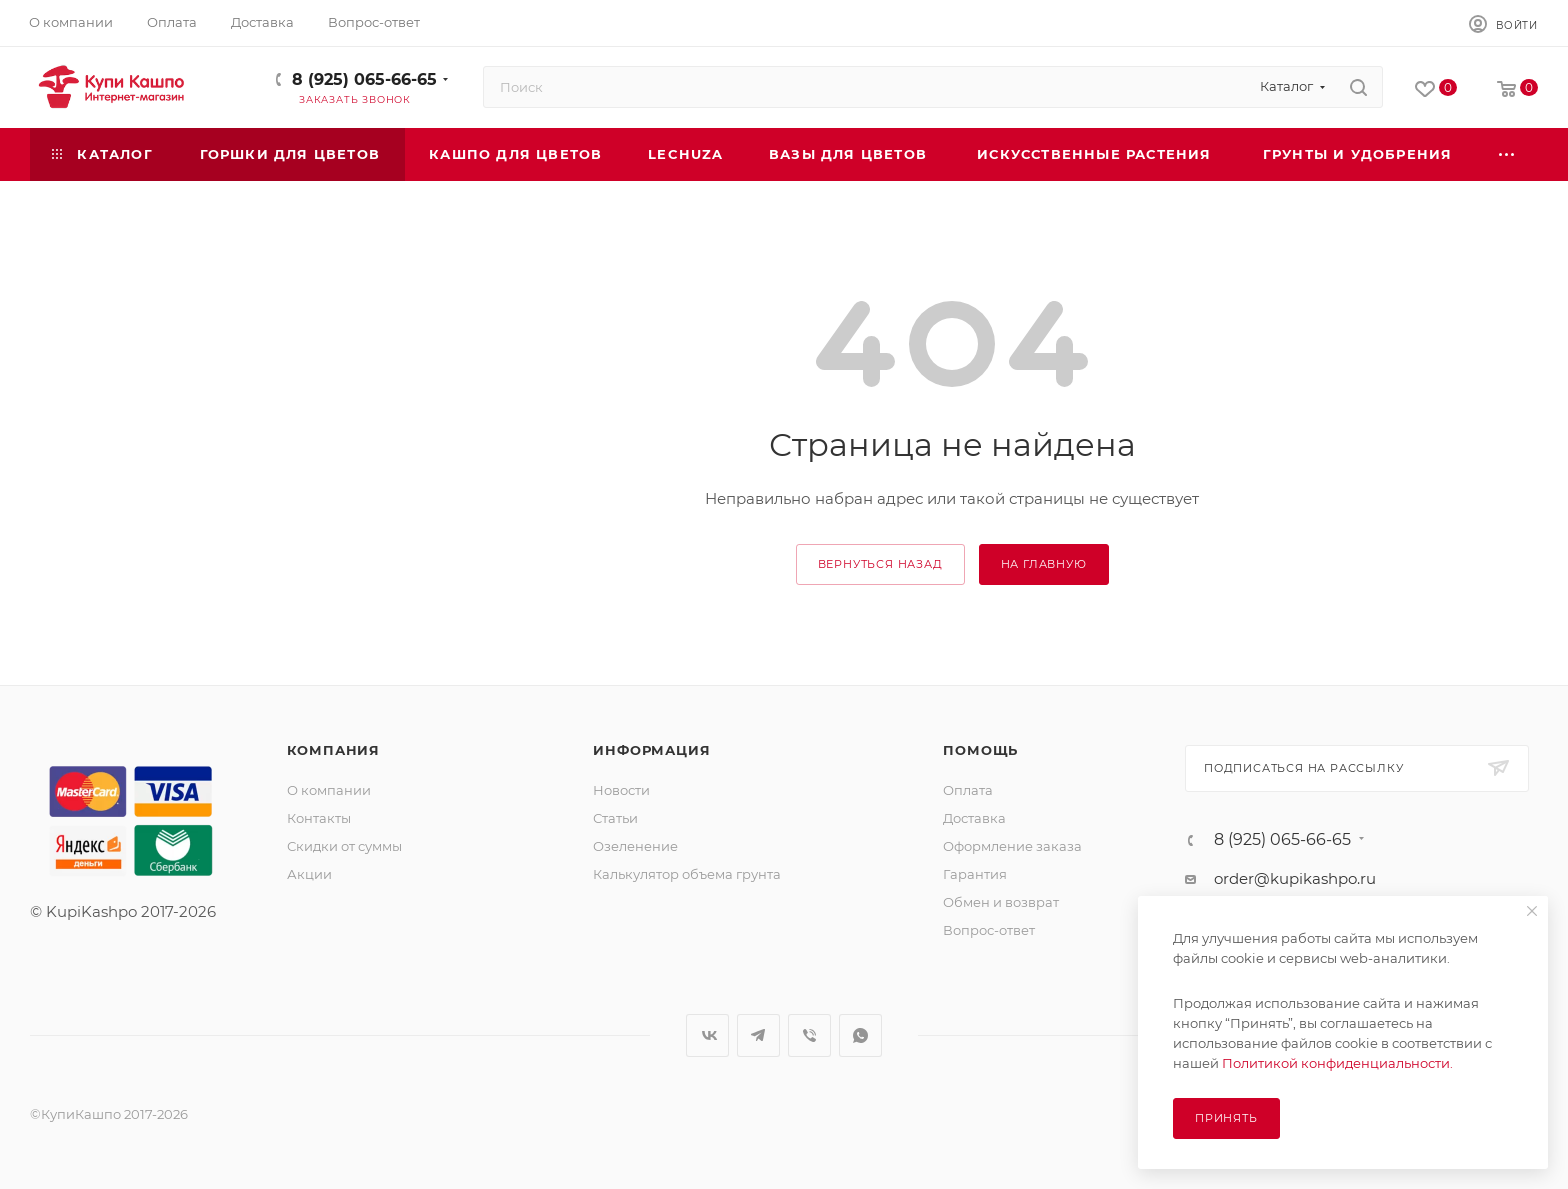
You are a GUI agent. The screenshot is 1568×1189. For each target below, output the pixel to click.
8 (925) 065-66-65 (364, 79)
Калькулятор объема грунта (687, 874)
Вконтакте (707, 1035)
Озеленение (635, 846)
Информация (651, 750)
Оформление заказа (1012, 846)
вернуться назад (880, 564)
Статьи (615, 818)
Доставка (974, 818)
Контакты (319, 818)
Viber (809, 1035)
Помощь (980, 750)
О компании (329, 790)
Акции (309, 874)
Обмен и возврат (1001, 902)
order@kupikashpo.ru (1295, 878)
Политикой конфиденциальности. (1337, 1063)
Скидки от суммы (344, 846)
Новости (621, 790)
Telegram (758, 1035)
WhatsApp (860, 1035)
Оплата (968, 790)
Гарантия (975, 874)
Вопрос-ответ (989, 930)
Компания (333, 750)
